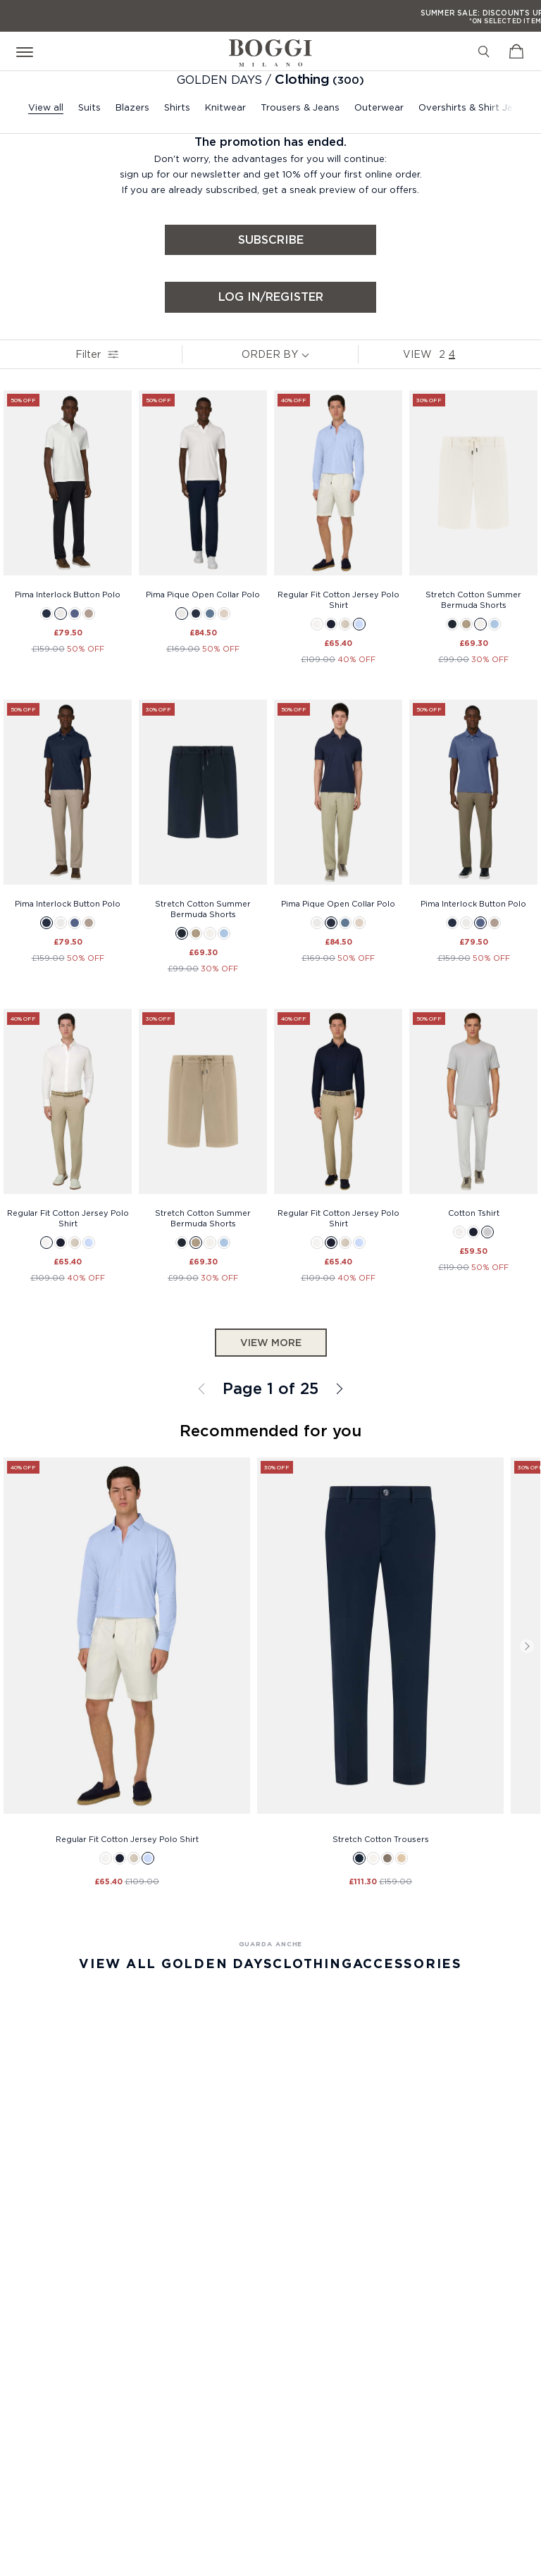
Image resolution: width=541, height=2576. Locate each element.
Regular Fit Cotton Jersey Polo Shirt (338, 600)
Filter (93, 354)
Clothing (302, 78)
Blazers (132, 107)
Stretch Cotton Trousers (380, 1839)
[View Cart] (516, 51)
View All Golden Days (176, 1963)
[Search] (483, 51)
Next (527, 1646)
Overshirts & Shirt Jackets (478, 107)
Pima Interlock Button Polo (67, 594)
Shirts (177, 107)
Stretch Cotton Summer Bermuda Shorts (473, 600)
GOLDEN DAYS (221, 80)
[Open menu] (27, 51)
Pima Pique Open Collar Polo (203, 594)
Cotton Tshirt (473, 1213)
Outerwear (379, 107)
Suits (89, 107)
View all (45, 107)
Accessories (407, 1963)
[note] (309, 354)
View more (270, 1342)
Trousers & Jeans (300, 107)
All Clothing (338, 1389)
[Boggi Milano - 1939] (270, 47)
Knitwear (225, 107)
